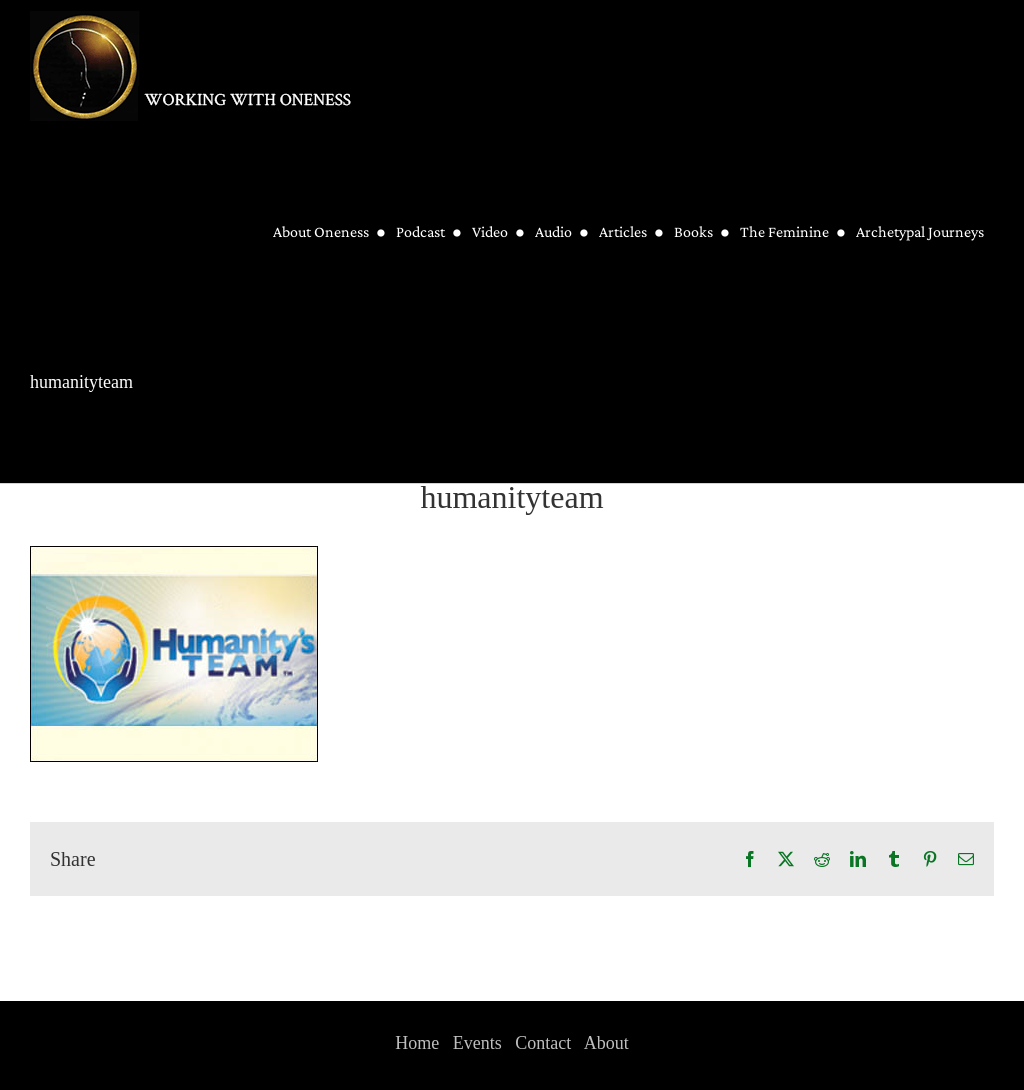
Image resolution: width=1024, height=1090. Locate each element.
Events (477, 1043)
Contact (543, 1043)
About (606, 1043)
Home (417, 1043)
